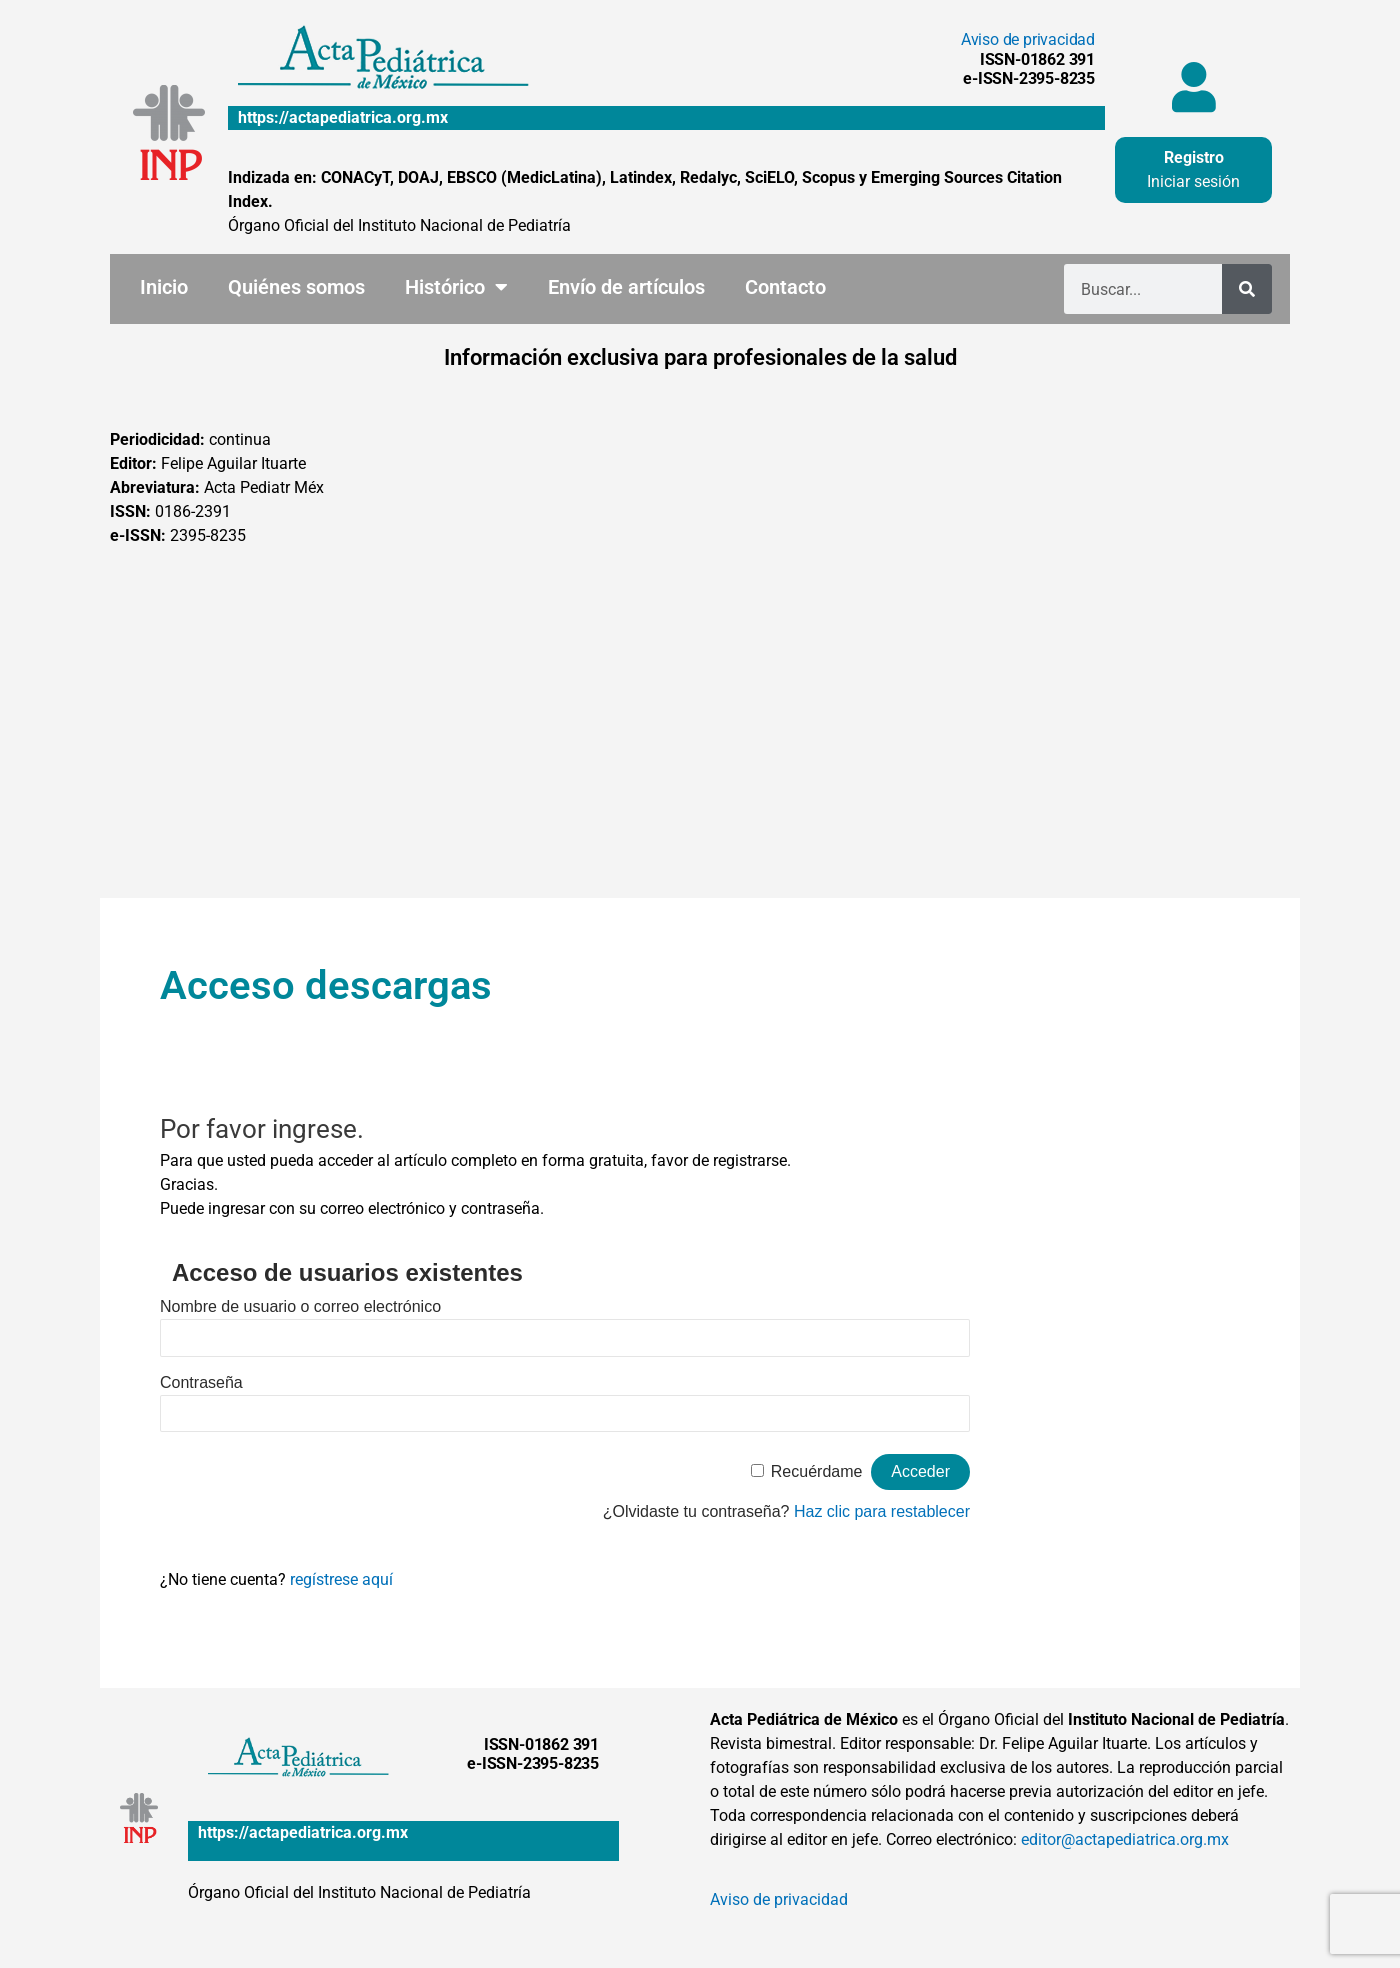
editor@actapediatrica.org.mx (1125, 1839)
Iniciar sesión (1193, 181)
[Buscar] (1247, 289)
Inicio (164, 287)
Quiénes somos (296, 287)
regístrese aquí (341, 1579)
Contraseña (201, 1382)
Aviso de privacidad (1028, 39)
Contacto (785, 287)
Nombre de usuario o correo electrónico (300, 1306)
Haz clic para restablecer (882, 1511)
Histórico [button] (456, 287)
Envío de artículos (626, 287)
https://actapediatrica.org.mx (343, 117)
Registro (1194, 157)
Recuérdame (817, 1471)
